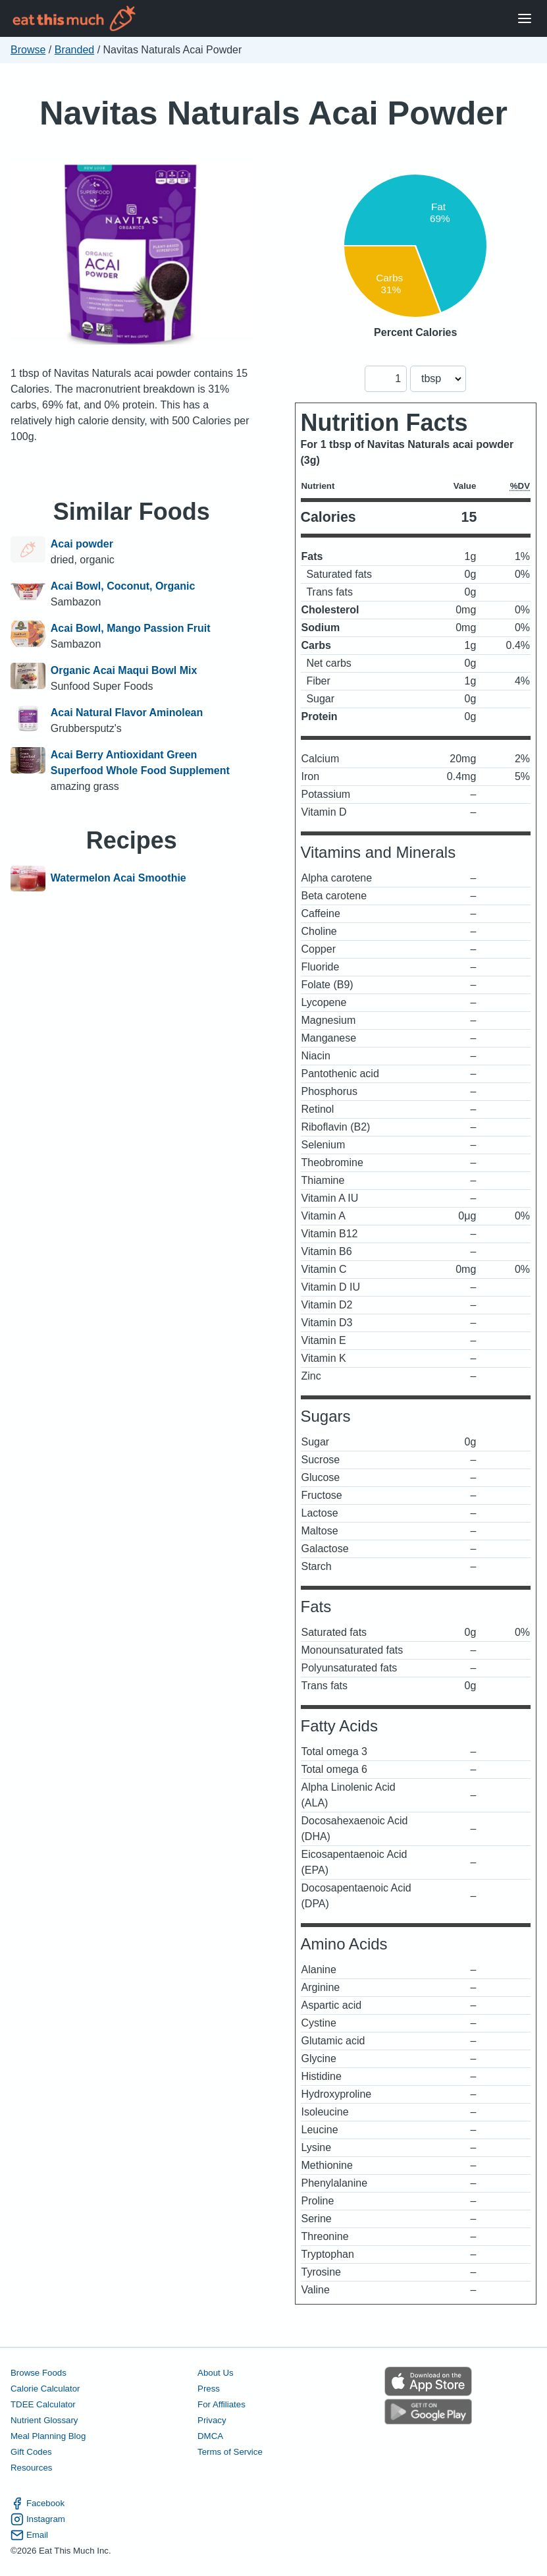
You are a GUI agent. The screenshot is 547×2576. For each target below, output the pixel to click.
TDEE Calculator (43, 2404)
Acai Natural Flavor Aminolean (127, 712)
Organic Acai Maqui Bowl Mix (124, 670)
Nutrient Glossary (44, 2420)
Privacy (211, 2420)
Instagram (38, 2519)
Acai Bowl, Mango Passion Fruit (131, 628)
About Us (215, 2373)
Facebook (38, 2503)
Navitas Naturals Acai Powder (273, 113)
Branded (75, 49)
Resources (31, 2468)
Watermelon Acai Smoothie (118, 879)
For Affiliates (221, 2404)
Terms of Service (230, 2452)
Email (29, 2535)
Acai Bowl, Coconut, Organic (123, 586)
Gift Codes (31, 2452)
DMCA (210, 2436)
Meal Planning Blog (48, 2436)
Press (208, 2389)
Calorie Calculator (45, 2389)
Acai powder (82, 543)
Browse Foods (38, 2373)
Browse (28, 49)
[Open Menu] (524, 19)
